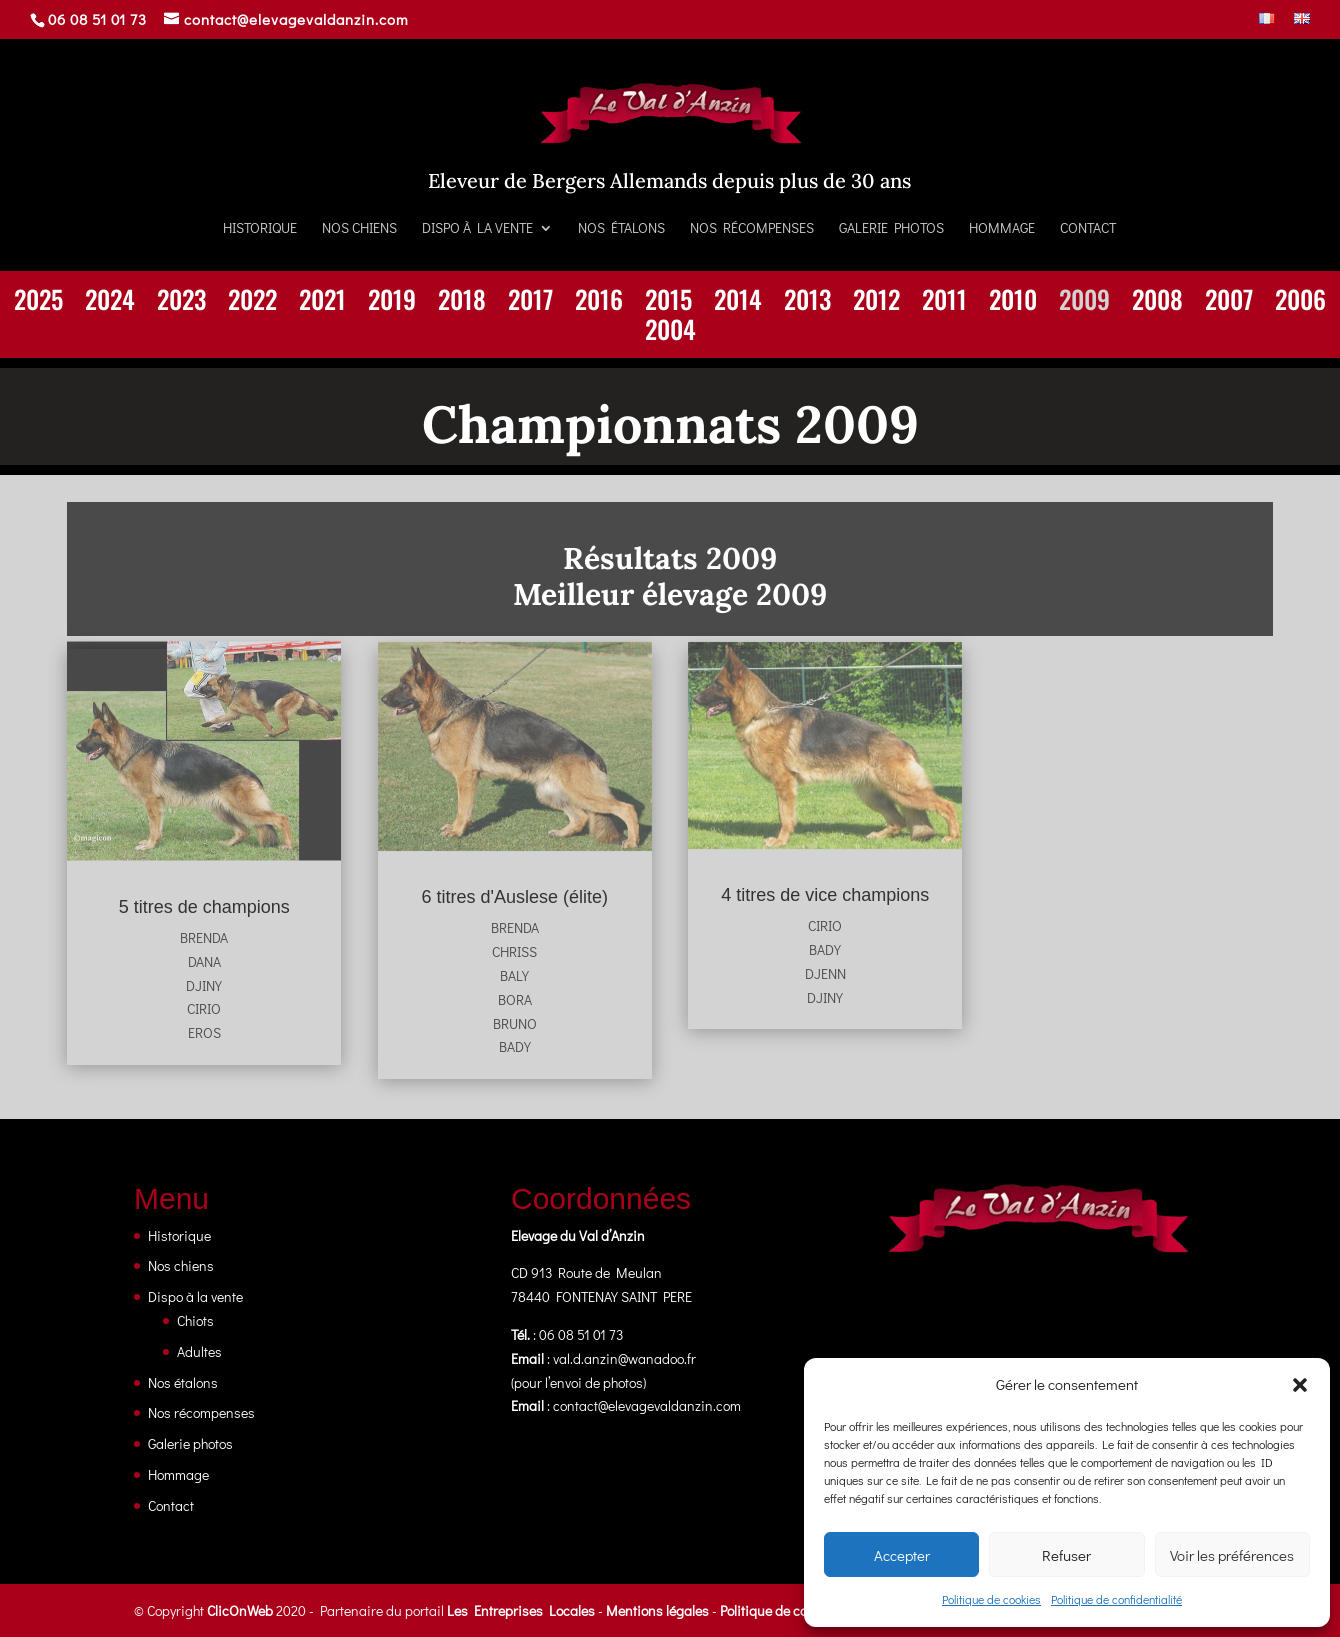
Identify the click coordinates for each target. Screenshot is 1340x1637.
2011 (944, 303)
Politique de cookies (991, 1599)
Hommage (1002, 229)
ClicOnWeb (240, 1610)
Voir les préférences (1232, 1555)
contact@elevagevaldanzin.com (647, 1405)
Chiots (195, 1320)
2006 (1300, 303)
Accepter (902, 1555)
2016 (599, 303)
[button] (1300, 1385)
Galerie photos (891, 229)
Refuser (1066, 1555)
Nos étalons (621, 229)
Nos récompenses (752, 229)
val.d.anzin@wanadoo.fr (624, 1358)
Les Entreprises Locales (521, 1610)
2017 (530, 303)
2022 (252, 303)
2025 (38, 303)
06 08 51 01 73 (97, 19)
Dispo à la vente (477, 229)
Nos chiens (359, 229)
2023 (181, 303)
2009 (1084, 303)
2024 (110, 303)
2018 (462, 303)
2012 (876, 303)
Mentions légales (657, 1610)
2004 (670, 333)
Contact (1088, 229)
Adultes (199, 1351)
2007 (1229, 303)
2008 (1157, 303)
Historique (260, 229)
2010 (1013, 303)
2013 (807, 303)
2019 (392, 303)
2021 (322, 303)
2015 (668, 303)
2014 (738, 303)
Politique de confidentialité (1116, 1599)
